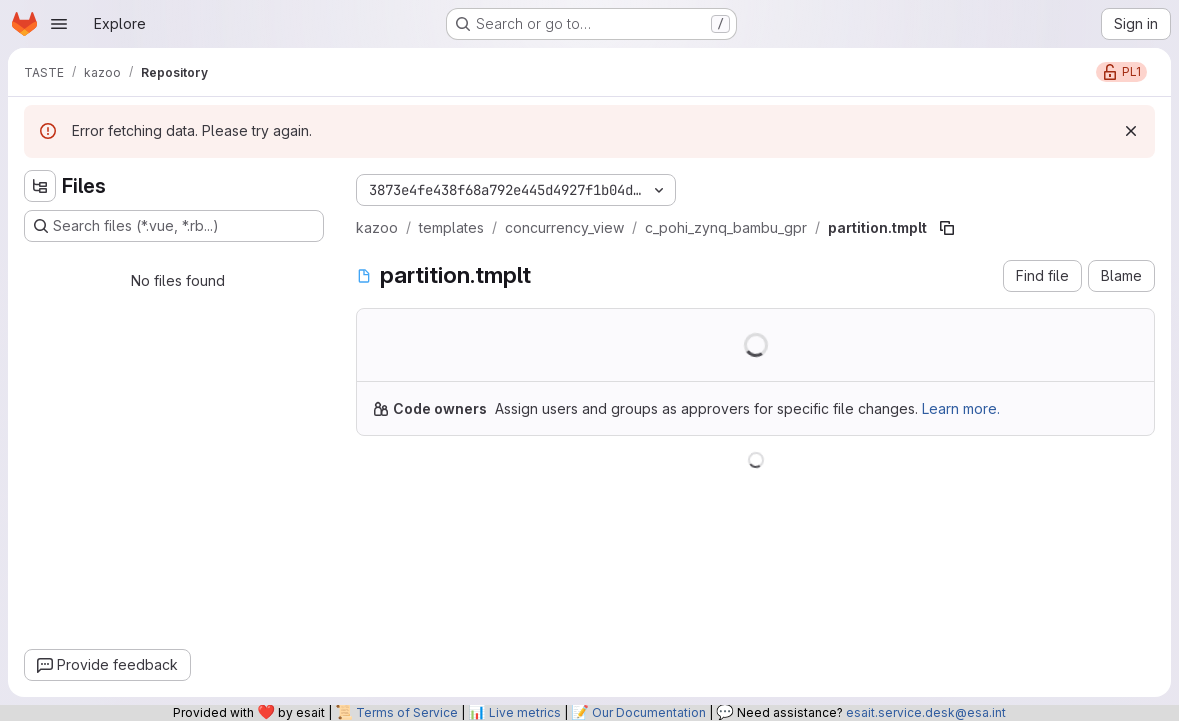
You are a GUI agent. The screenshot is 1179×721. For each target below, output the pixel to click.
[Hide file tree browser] (40, 186)
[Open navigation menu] (59, 24)
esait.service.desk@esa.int (926, 712)
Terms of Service (407, 712)
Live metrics (525, 712)
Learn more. (961, 408)
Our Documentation (649, 712)
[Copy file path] (947, 228)
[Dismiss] (1131, 131)
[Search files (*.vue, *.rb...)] (174, 226)
